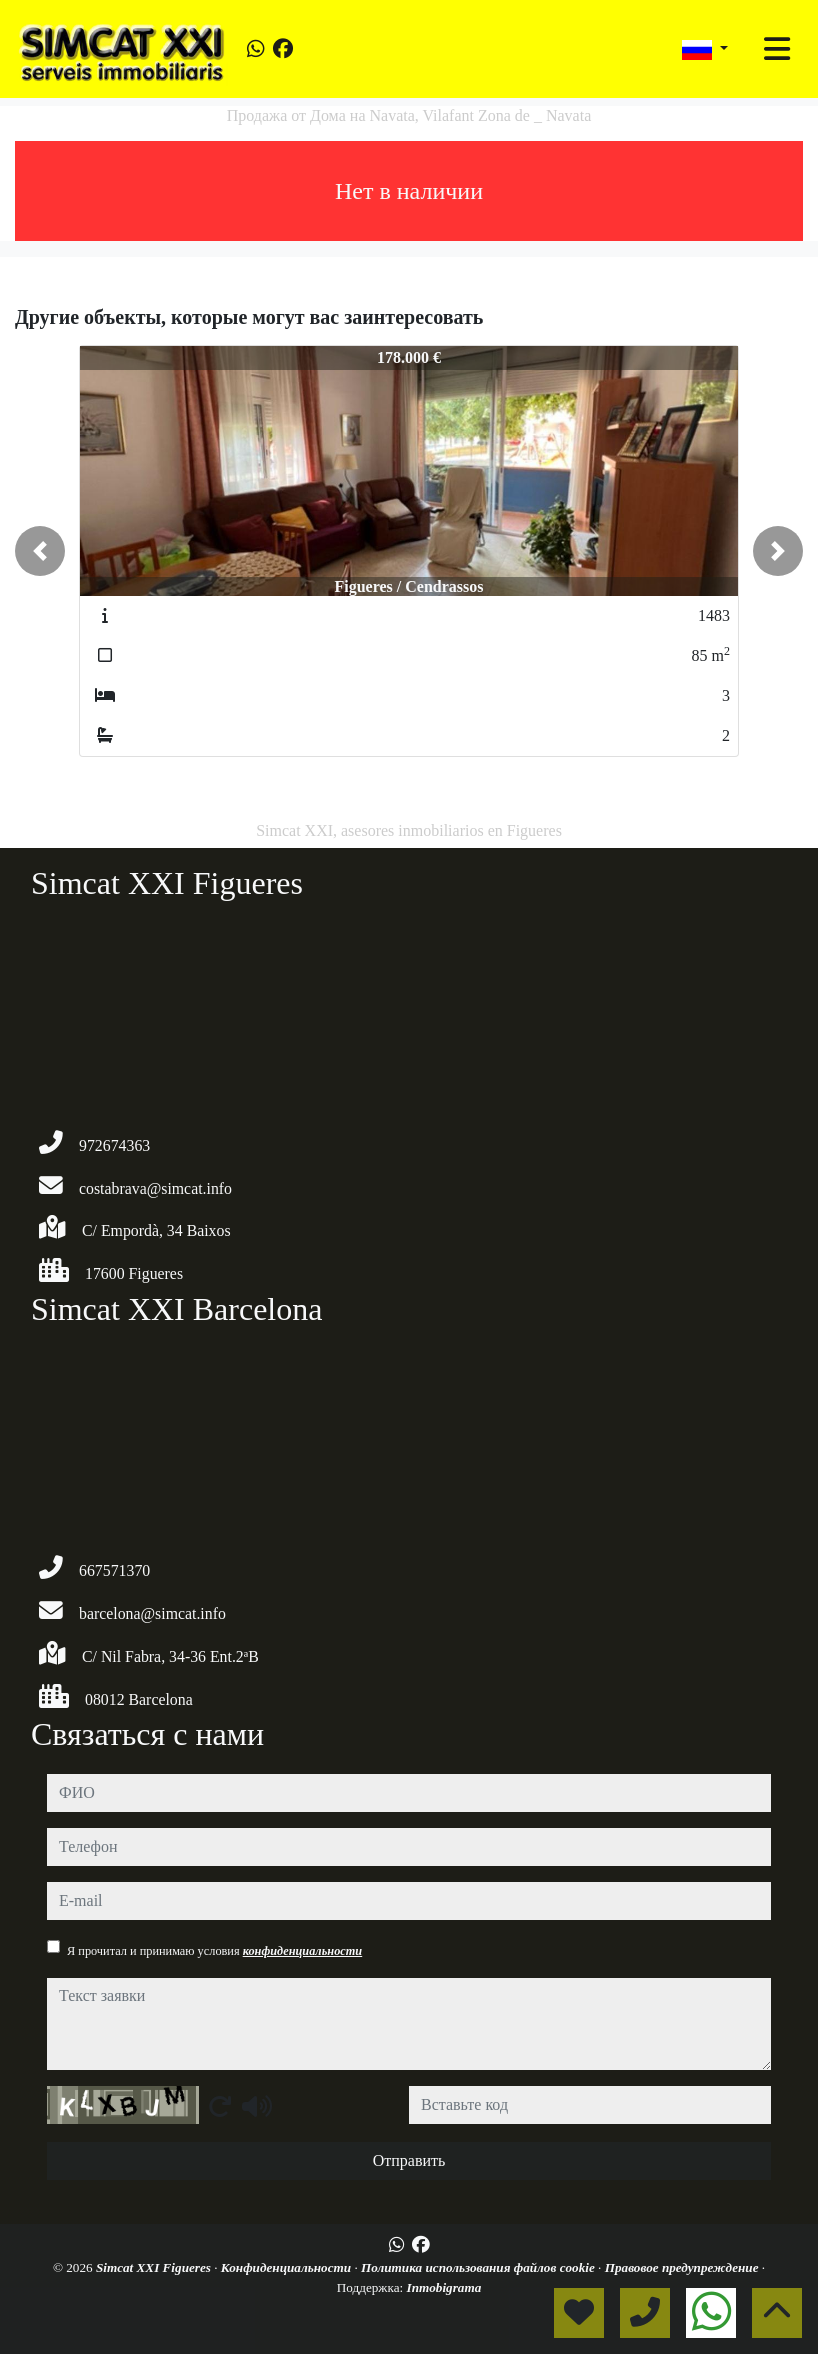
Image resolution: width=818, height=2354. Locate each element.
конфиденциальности (303, 1951)
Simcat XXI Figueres (155, 2267)
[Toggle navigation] (777, 49)
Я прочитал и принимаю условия (214, 1951)
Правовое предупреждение (683, 2267)
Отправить (409, 2160)
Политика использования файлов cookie (479, 2267)
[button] (40, 551)
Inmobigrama (444, 2287)
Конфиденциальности (288, 2267)
